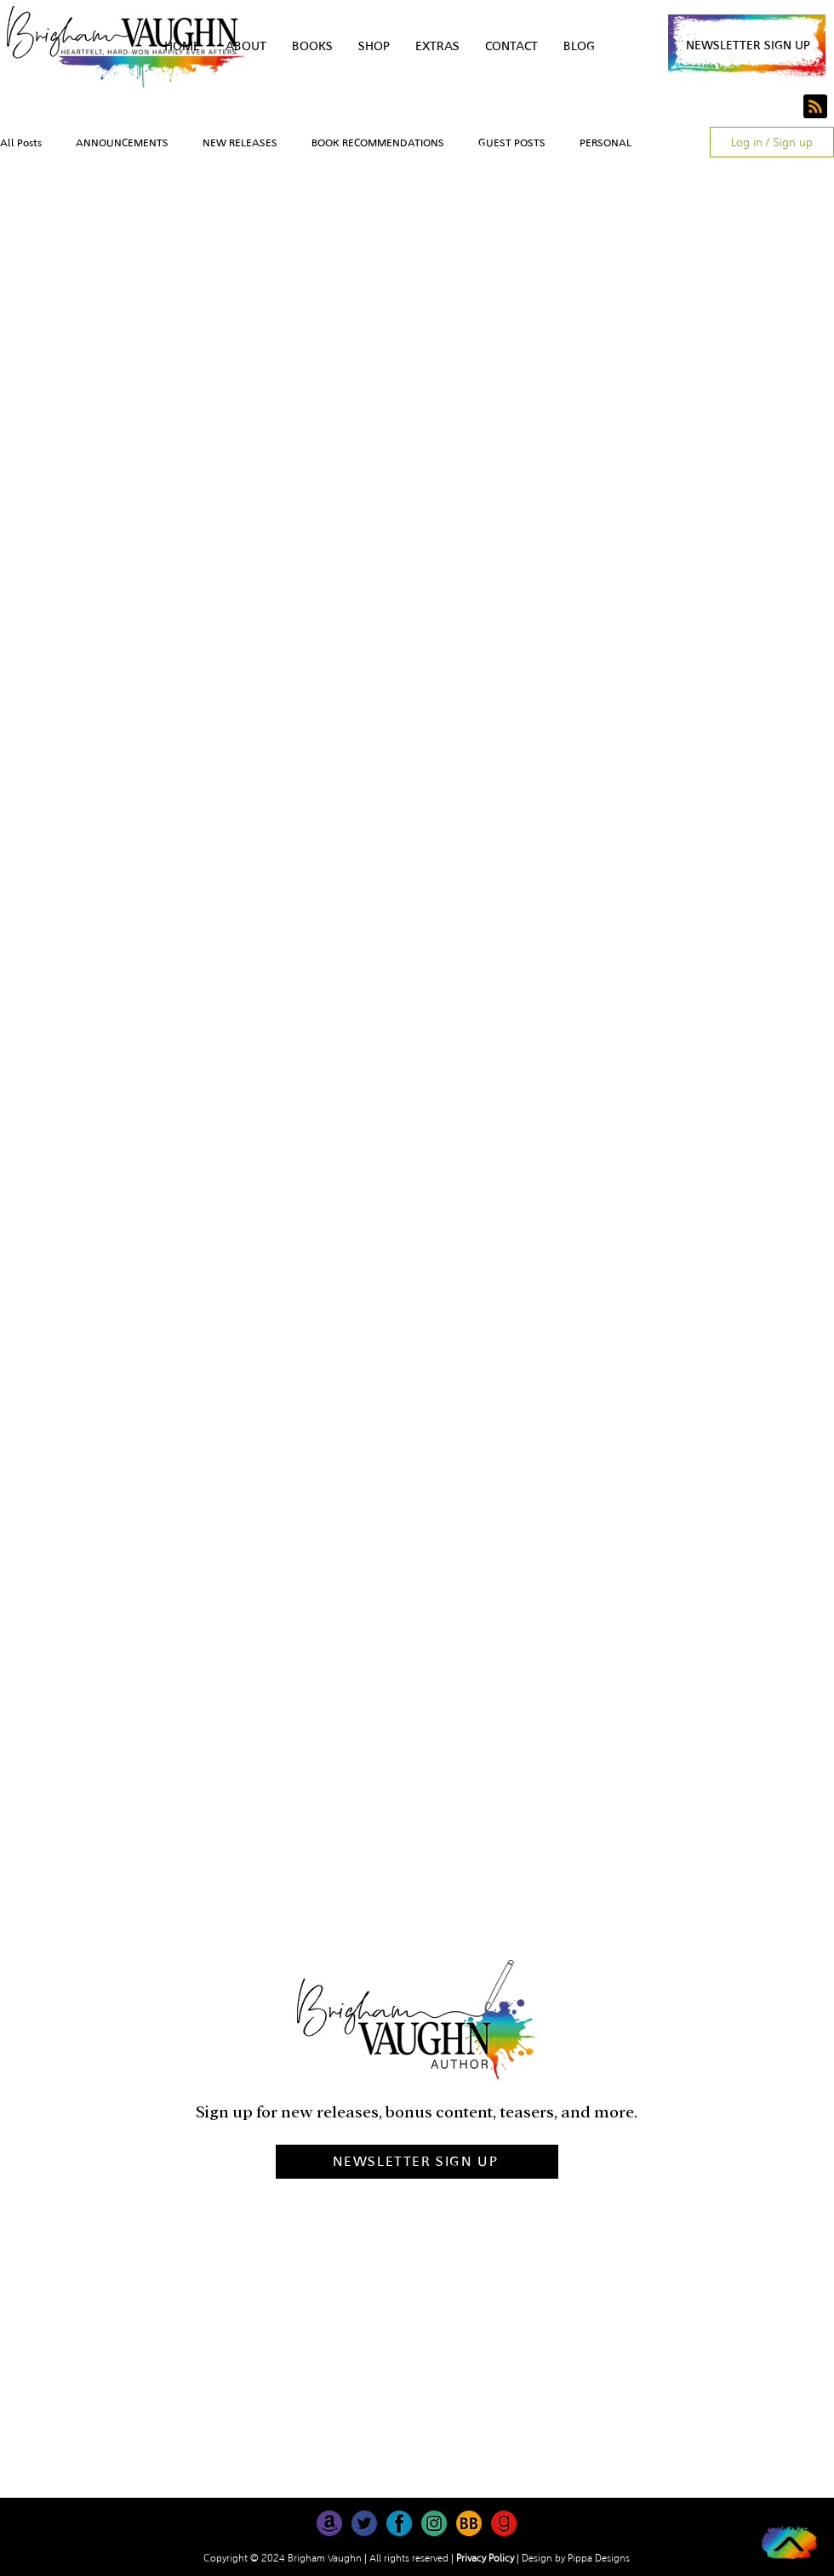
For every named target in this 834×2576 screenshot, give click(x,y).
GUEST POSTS (512, 142)
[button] (748, 45)
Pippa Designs (599, 2558)
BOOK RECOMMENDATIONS (377, 142)
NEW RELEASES (240, 142)
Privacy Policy (485, 2558)
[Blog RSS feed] (815, 107)
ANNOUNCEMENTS (122, 142)
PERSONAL (605, 142)
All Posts (21, 142)
